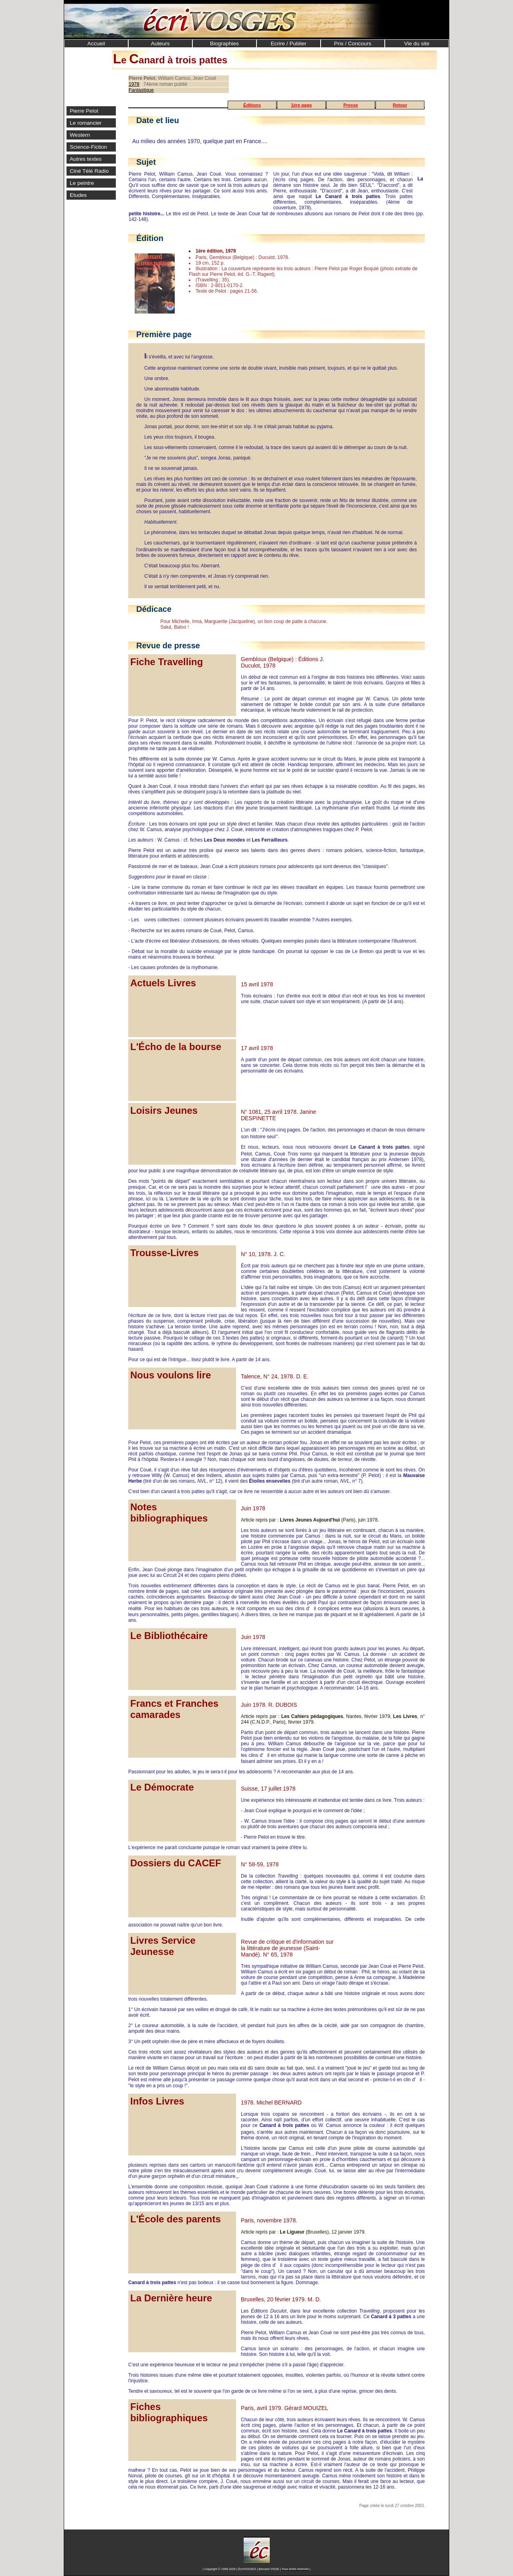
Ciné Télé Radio (89, 171)
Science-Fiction (88, 147)
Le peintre (82, 183)
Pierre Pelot (84, 111)
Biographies (224, 43)
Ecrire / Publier (288, 43)
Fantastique (141, 90)
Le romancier (85, 123)
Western (80, 135)
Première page (164, 334)
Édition (150, 238)
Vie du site (416, 43)
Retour (400, 105)
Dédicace (154, 609)
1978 (134, 84)
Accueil (96, 43)
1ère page (301, 105)
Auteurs (160, 43)
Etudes (78, 195)
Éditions (252, 105)
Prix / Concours (353, 43)
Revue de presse (168, 645)
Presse (350, 105)
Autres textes (85, 159)
